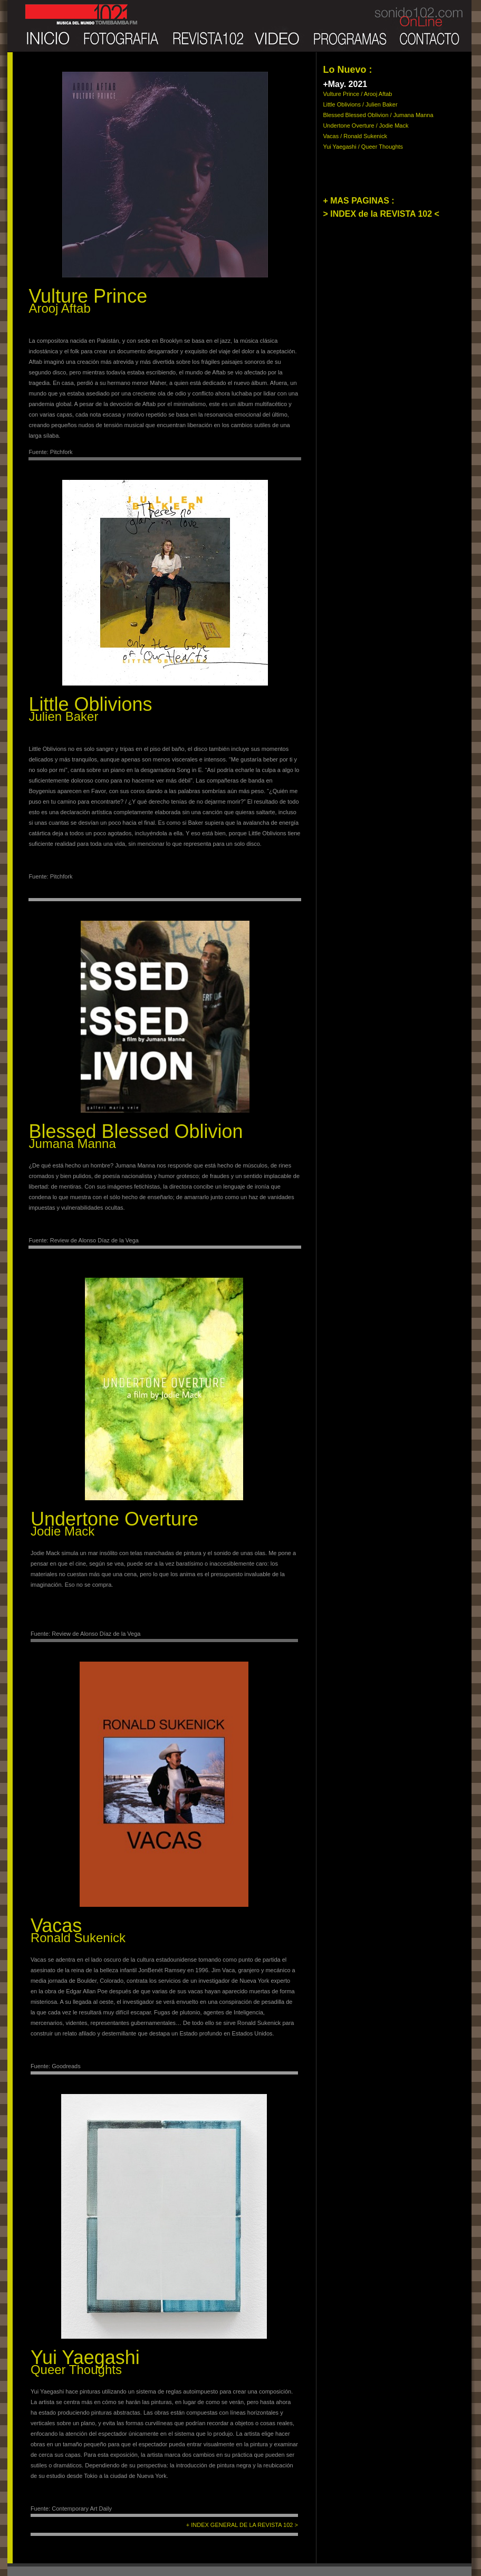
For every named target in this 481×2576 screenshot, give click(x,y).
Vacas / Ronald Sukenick (355, 136)
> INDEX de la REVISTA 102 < (381, 213)
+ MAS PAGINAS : (358, 200)
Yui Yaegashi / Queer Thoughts (363, 146)
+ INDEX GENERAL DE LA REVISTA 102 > (242, 2525)
